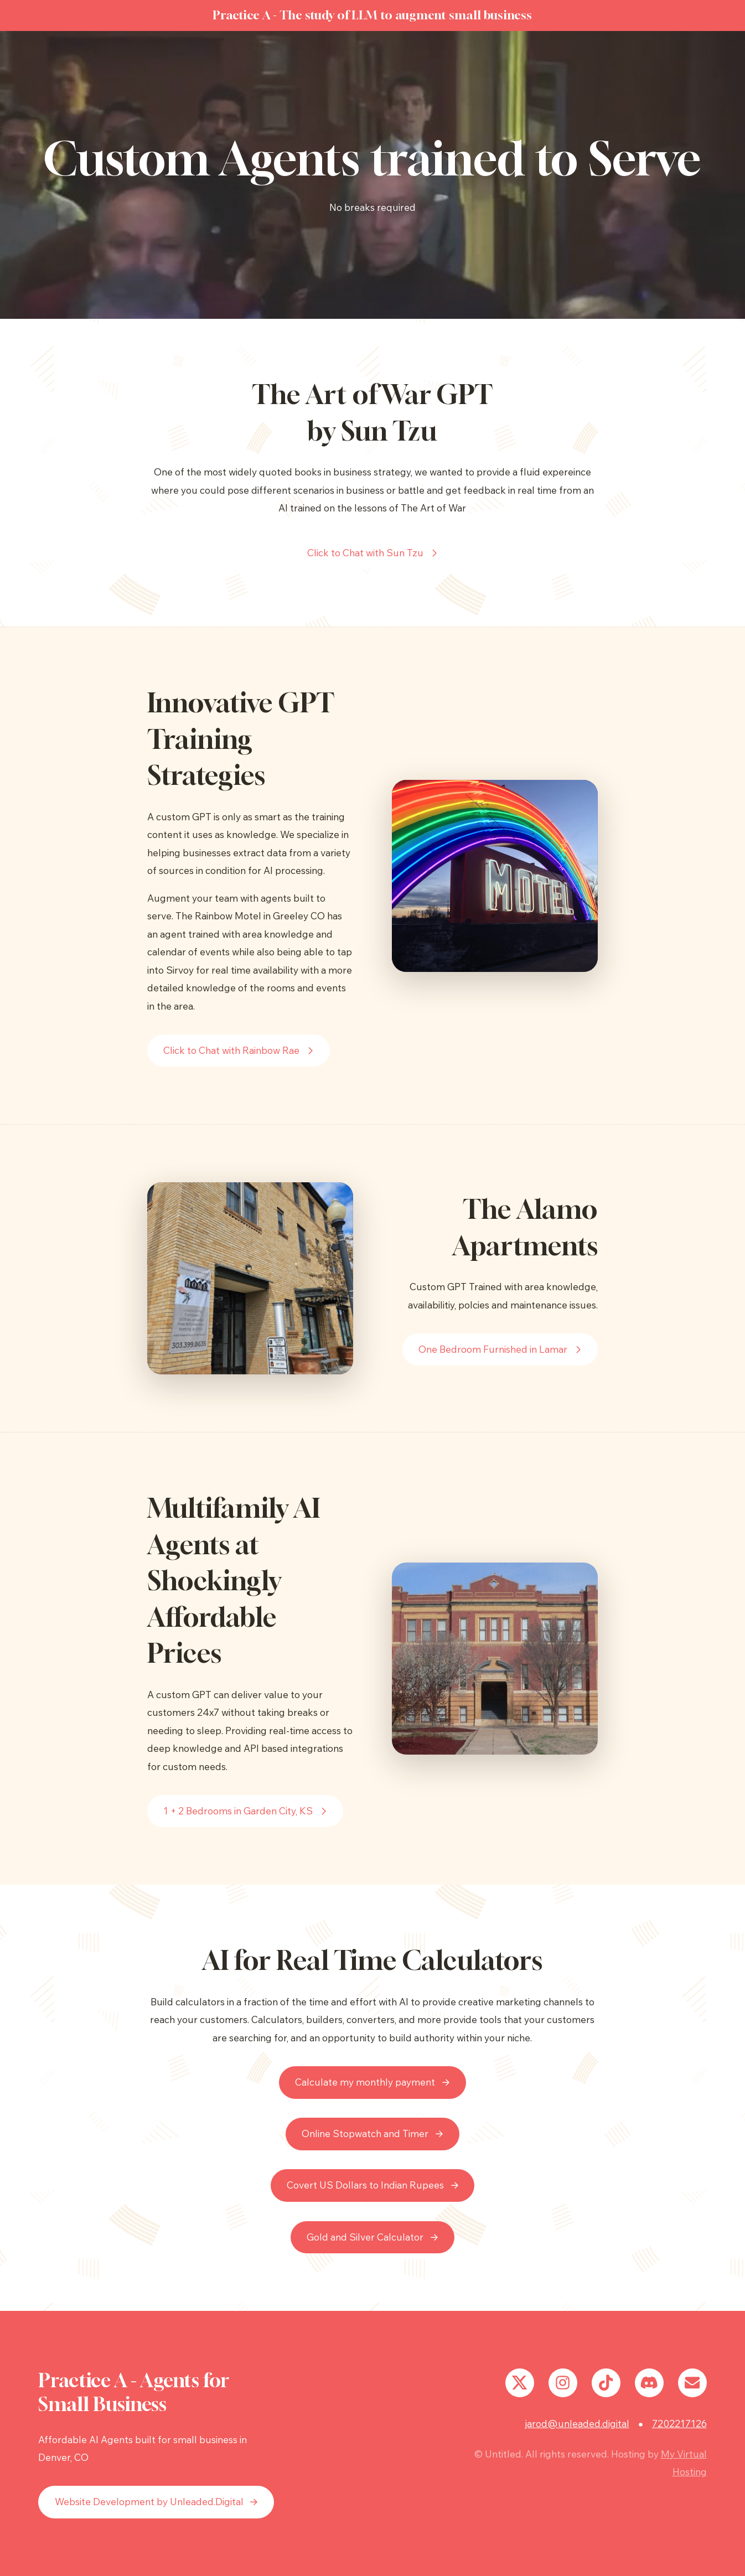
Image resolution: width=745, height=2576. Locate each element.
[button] (372, 553)
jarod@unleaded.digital (577, 2423)
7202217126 (679, 2423)
